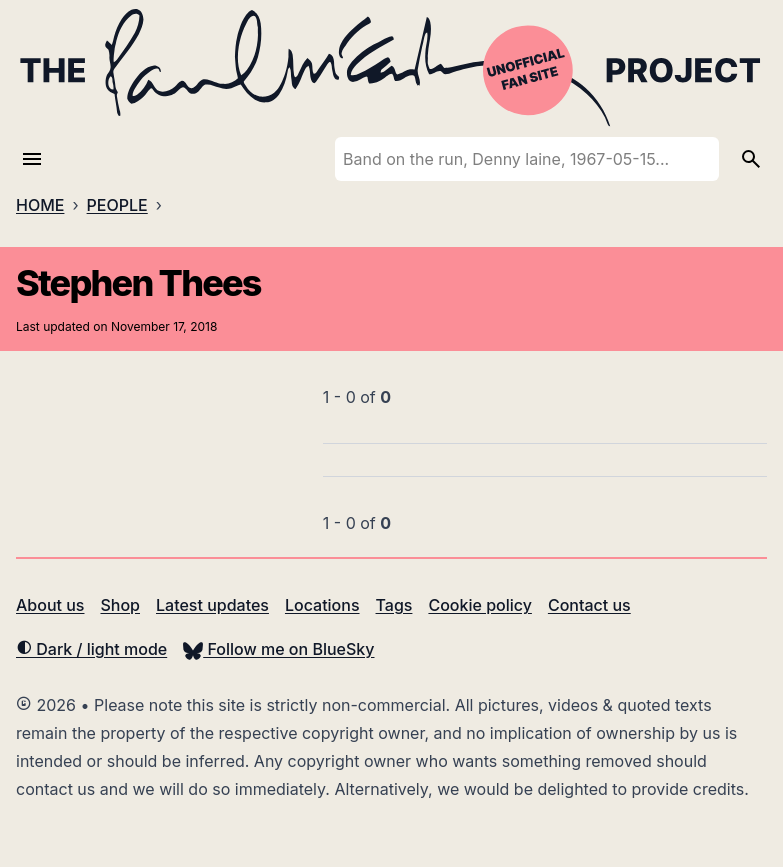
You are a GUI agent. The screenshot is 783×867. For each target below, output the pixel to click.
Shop (120, 605)
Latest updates (212, 605)
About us (50, 605)
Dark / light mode (91, 649)
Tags (394, 605)
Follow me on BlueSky (278, 649)
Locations (322, 605)
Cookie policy (479, 605)
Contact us (589, 605)
